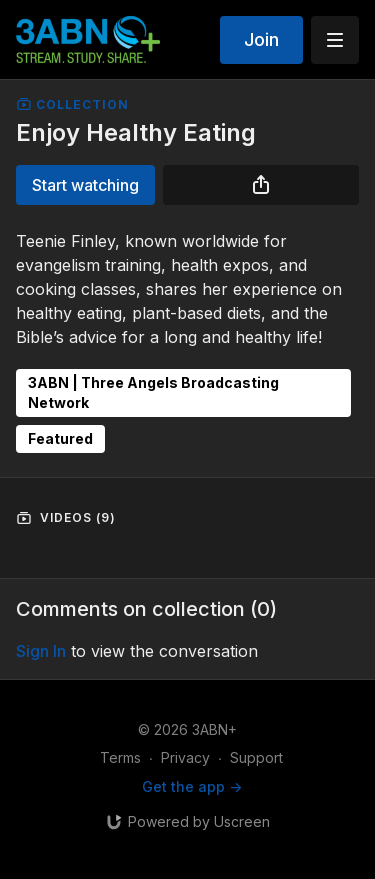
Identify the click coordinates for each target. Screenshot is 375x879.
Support (256, 757)
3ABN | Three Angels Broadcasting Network (153, 392)
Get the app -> (192, 786)
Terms (120, 757)
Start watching (85, 185)
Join (261, 39)
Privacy (185, 757)
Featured (60, 438)
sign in (41, 651)
